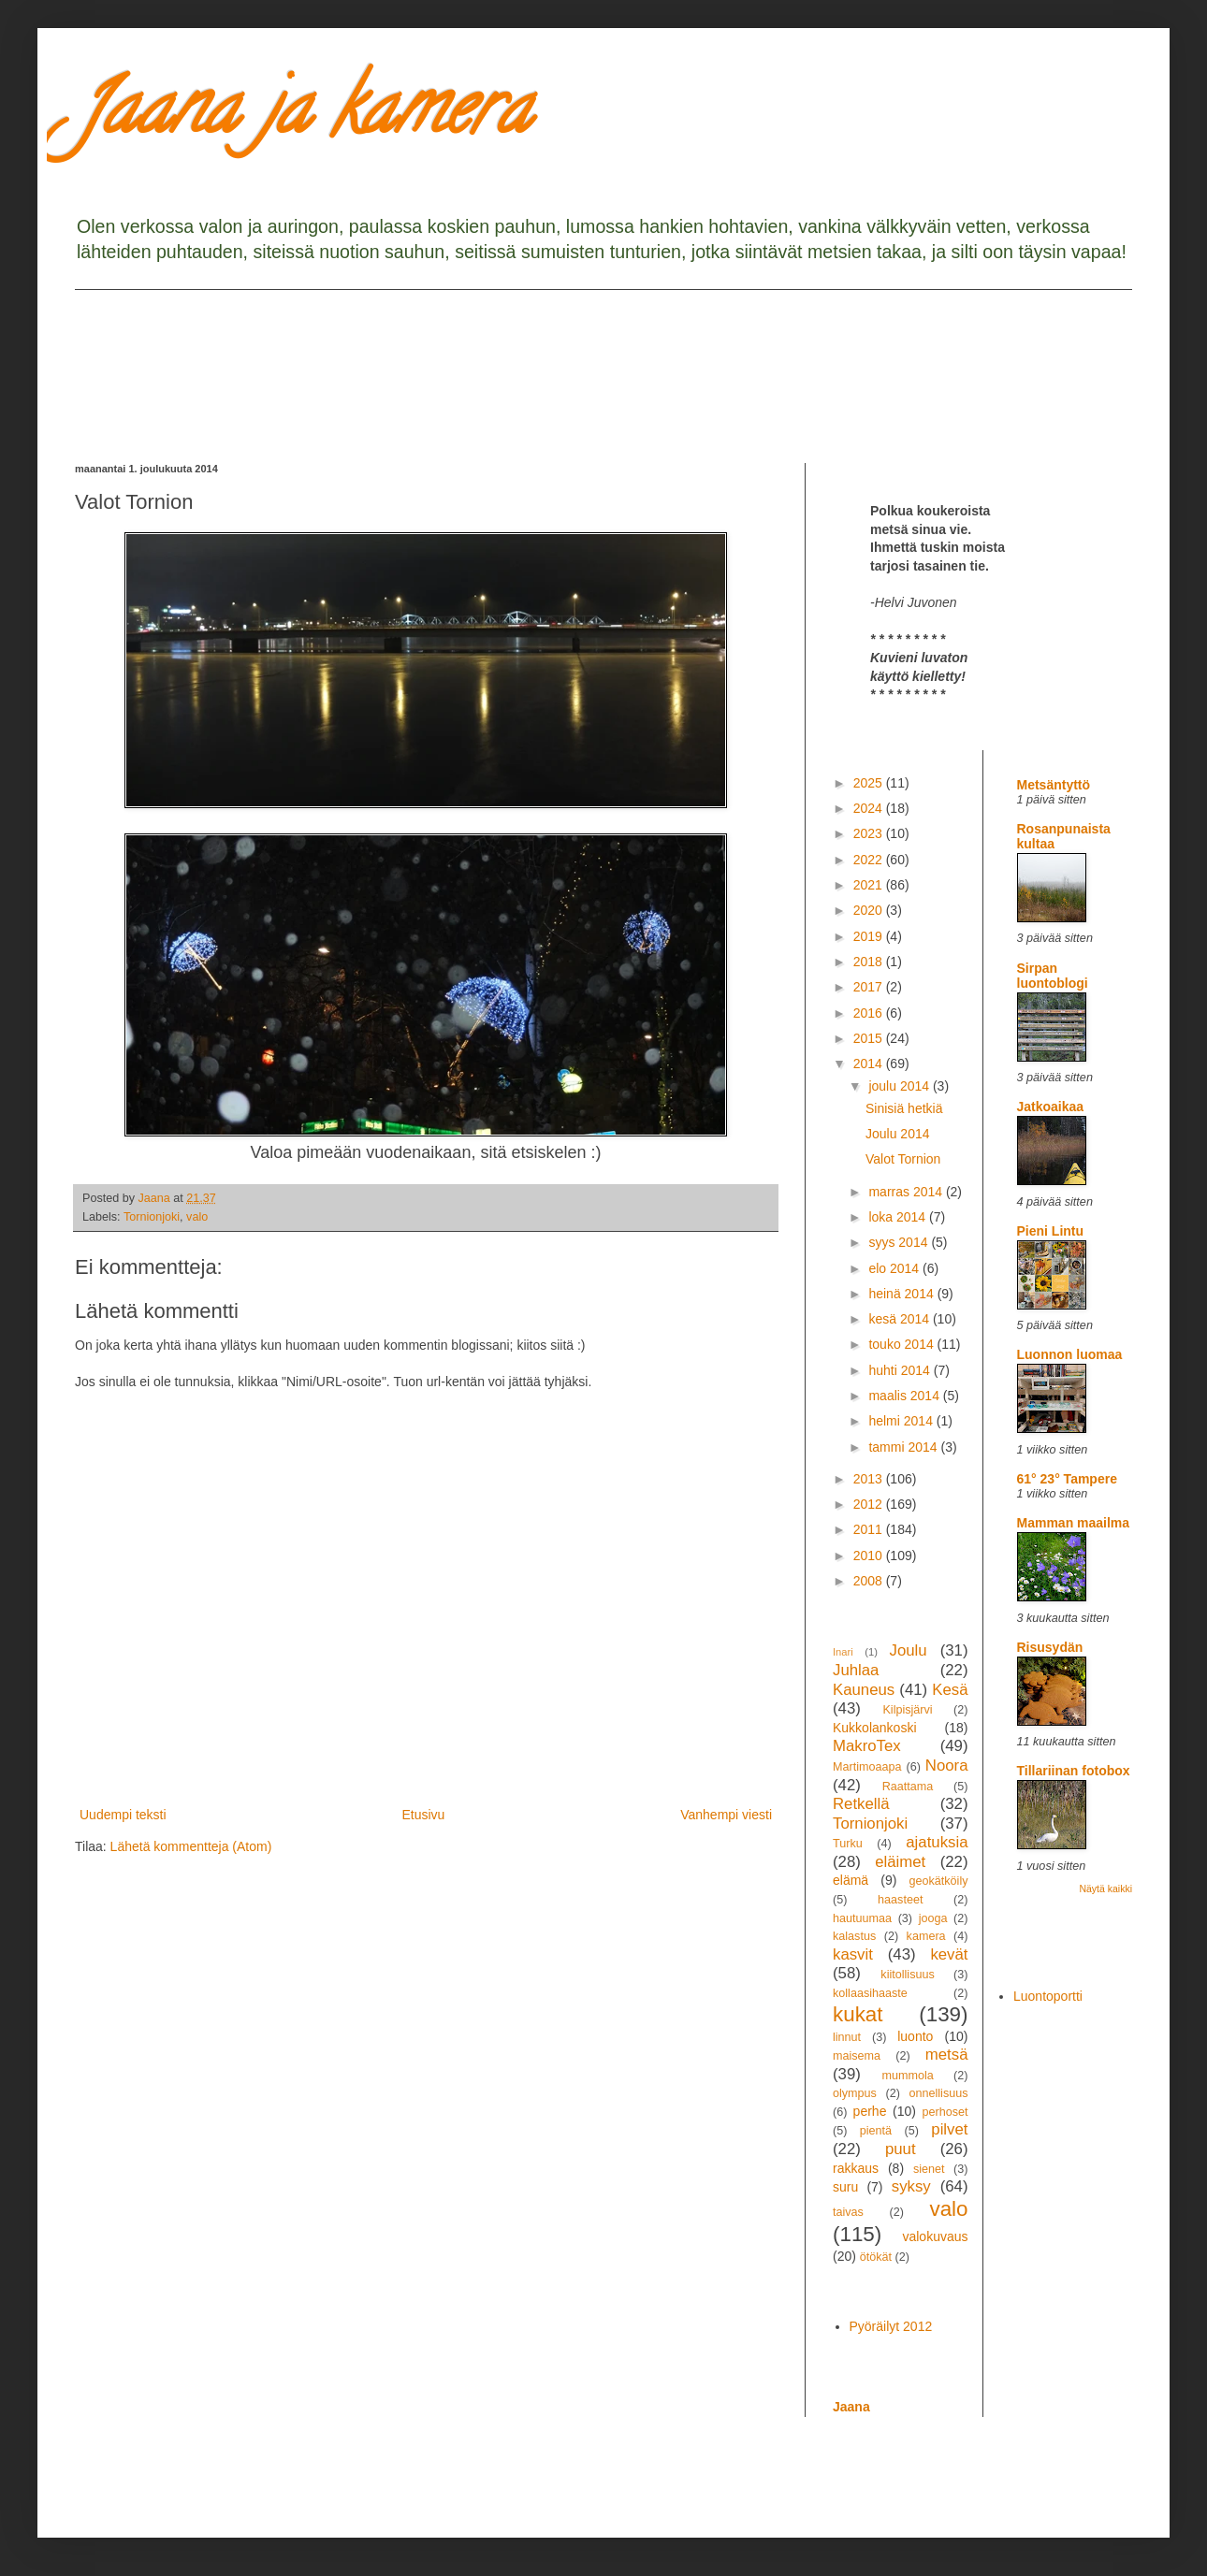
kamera (926, 1936)
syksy (911, 2186)
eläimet (900, 1862)
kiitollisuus (907, 1974)
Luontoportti (1048, 1996)
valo (197, 1216)
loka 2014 (898, 1216)
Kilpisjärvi (907, 1709)
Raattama (908, 1786)
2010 (869, 1555)
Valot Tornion (902, 1158)
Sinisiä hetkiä (904, 1108)
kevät (948, 1954)
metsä (946, 2054)
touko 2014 (902, 1344)
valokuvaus (934, 2236)
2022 (869, 859)
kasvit (853, 1954)
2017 (869, 986)
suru (845, 2186)
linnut (847, 2037)
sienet (929, 2169)
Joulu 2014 (897, 1133)
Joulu (907, 1650)
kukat (858, 2014)
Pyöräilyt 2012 (891, 2326)
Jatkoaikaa (1050, 1106)
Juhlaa (856, 1670)
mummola (907, 2075)
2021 (869, 884)
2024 (869, 808)
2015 (869, 1038)
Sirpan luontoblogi (1052, 976)
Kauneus (863, 1690)
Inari (843, 1651)
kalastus (854, 1936)
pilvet (949, 2129)
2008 (869, 1580)
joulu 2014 (900, 1085)
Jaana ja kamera (303, 116)
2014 (869, 1063)
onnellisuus (938, 2093)
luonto (915, 2036)
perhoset (945, 2112)
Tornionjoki (152, 1216)
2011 (869, 1529)
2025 (869, 782)
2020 (869, 910)
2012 (869, 1504)
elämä (850, 1880)
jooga (933, 1918)
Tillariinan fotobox (1073, 1770)
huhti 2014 (900, 1370)
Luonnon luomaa (1070, 1354)
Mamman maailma (1073, 1522)
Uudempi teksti (123, 1814)
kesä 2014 (900, 1318)
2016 (869, 1013)
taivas (848, 2212)
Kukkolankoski (875, 1727)
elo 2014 (895, 1268)
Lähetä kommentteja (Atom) (191, 1846)
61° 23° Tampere (1067, 1478)
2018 (869, 961)
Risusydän (1050, 1647)
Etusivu (422, 1814)
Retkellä (861, 1804)
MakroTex (867, 1746)
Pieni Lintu (1050, 1230)
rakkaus (856, 2168)
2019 (869, 936)
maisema (856, 2055)
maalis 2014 (905, 1395)
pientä (876, 2130)
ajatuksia (936, 1842)
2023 (869, 833)
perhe (870, 2111)
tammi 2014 (904, 1447)
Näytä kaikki (1105, 1888)
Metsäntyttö (1054, 784)
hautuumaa (862, 1918)
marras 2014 (906, 1191)
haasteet (900, 1899)
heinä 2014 (902, 1293)
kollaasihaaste (870, 1993)
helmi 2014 (902, 1420)
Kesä (949, 1690)
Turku (848, 1843)
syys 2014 (899, 1242)
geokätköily (938, 1881)
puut (900, 2149)
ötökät (876, 2257)
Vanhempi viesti (726, 1814)
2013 (869, 1478)
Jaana (851, 2406)
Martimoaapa (867, 1766)
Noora (946, 1765)
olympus (855, 2093)
